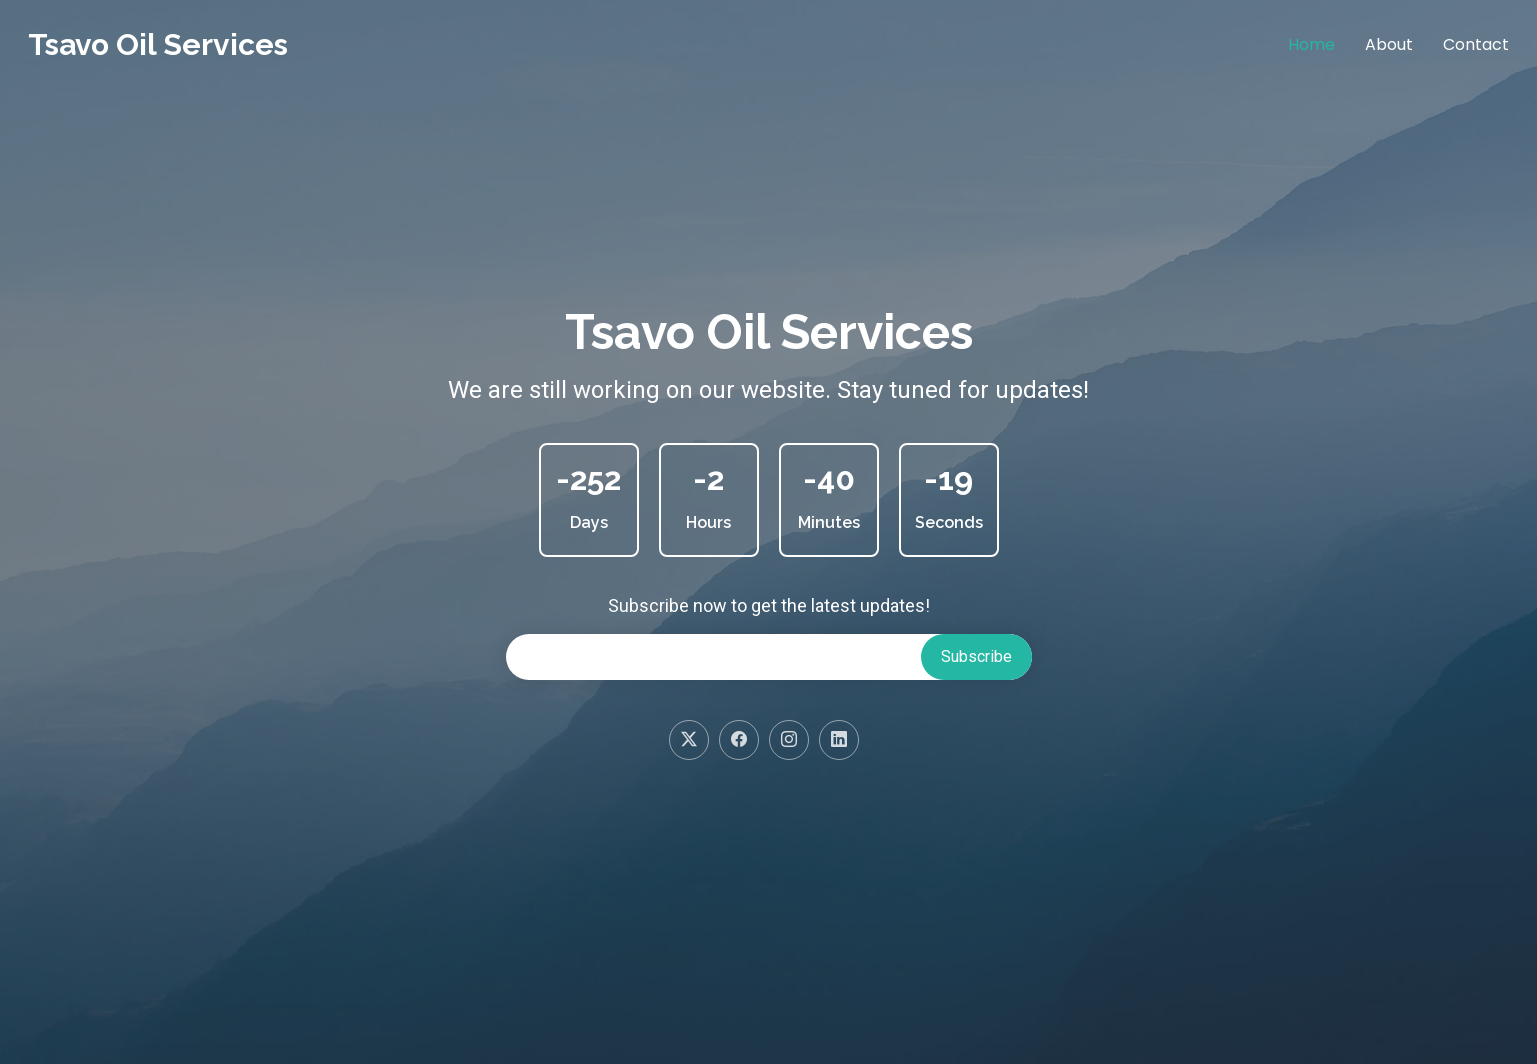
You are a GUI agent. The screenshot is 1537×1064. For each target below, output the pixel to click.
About (1389, 44)
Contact (1476, 44)
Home (1311, 44)
